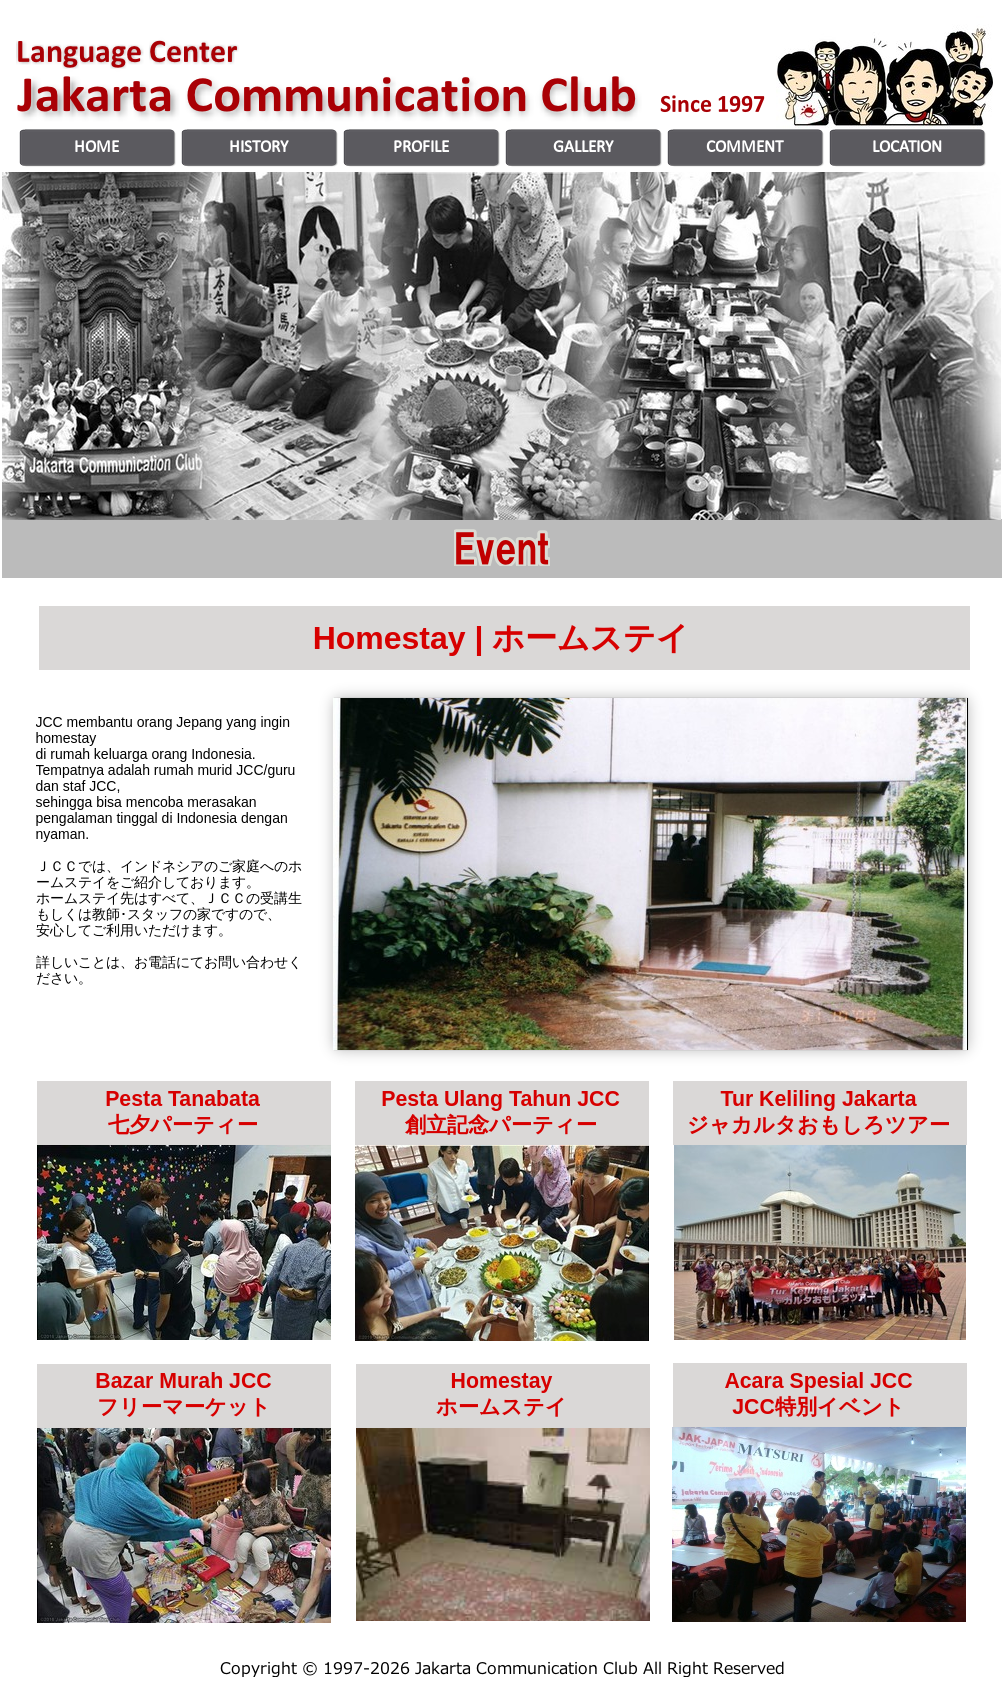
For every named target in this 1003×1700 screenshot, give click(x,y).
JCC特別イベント (818, 1407)
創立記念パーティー (501, 1125)
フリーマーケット (184, 1407)
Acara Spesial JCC (818, 1381)
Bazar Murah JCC (183, 1381)
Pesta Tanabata (182, 1099)
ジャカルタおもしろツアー (818, 1125)
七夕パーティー (183, 1125)
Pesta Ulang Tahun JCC (500, 1099)
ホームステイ (501, 1407)
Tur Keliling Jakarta (818, 1099)
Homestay (502, 1381)
